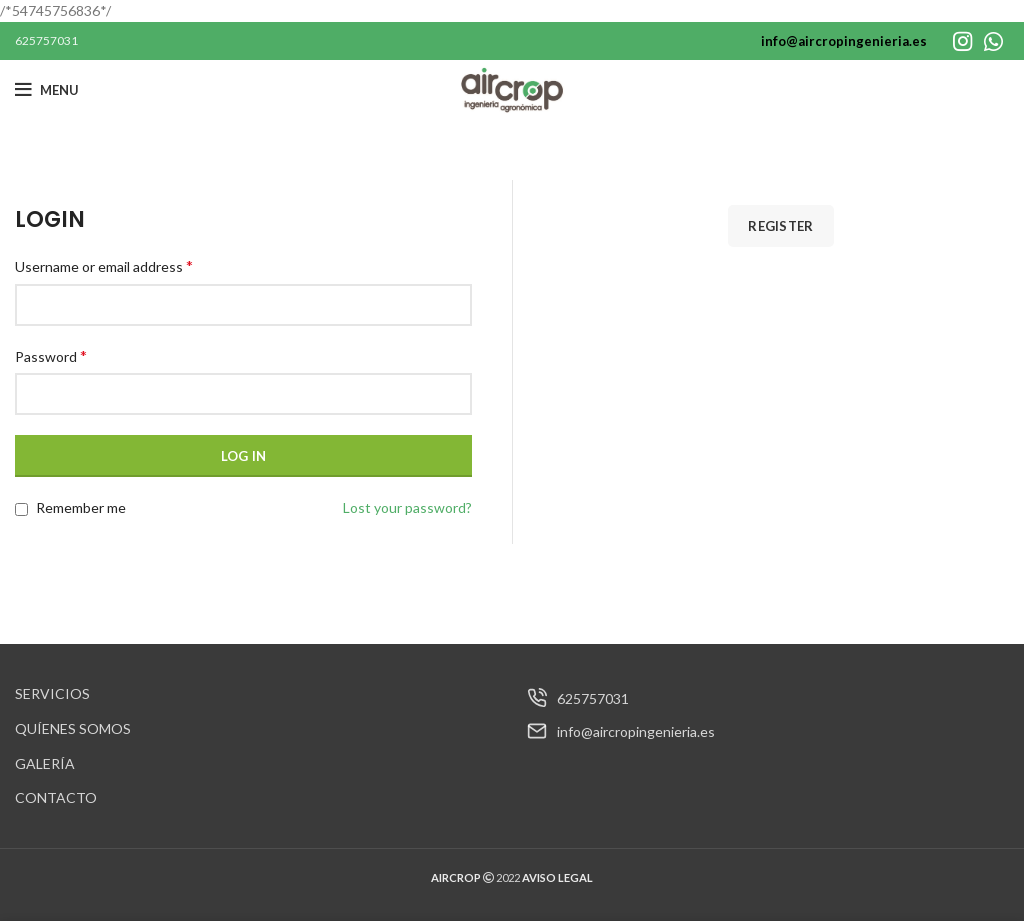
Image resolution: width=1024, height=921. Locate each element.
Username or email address (104, 265)
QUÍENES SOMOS (73, 728)
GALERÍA (45, 763)
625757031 (46, 40)
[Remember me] (21, 509)
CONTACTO (56, 797)
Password (51, 355)
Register (780, 226)
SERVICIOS (52, 693)
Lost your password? (407, 507)
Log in (244, 456)
